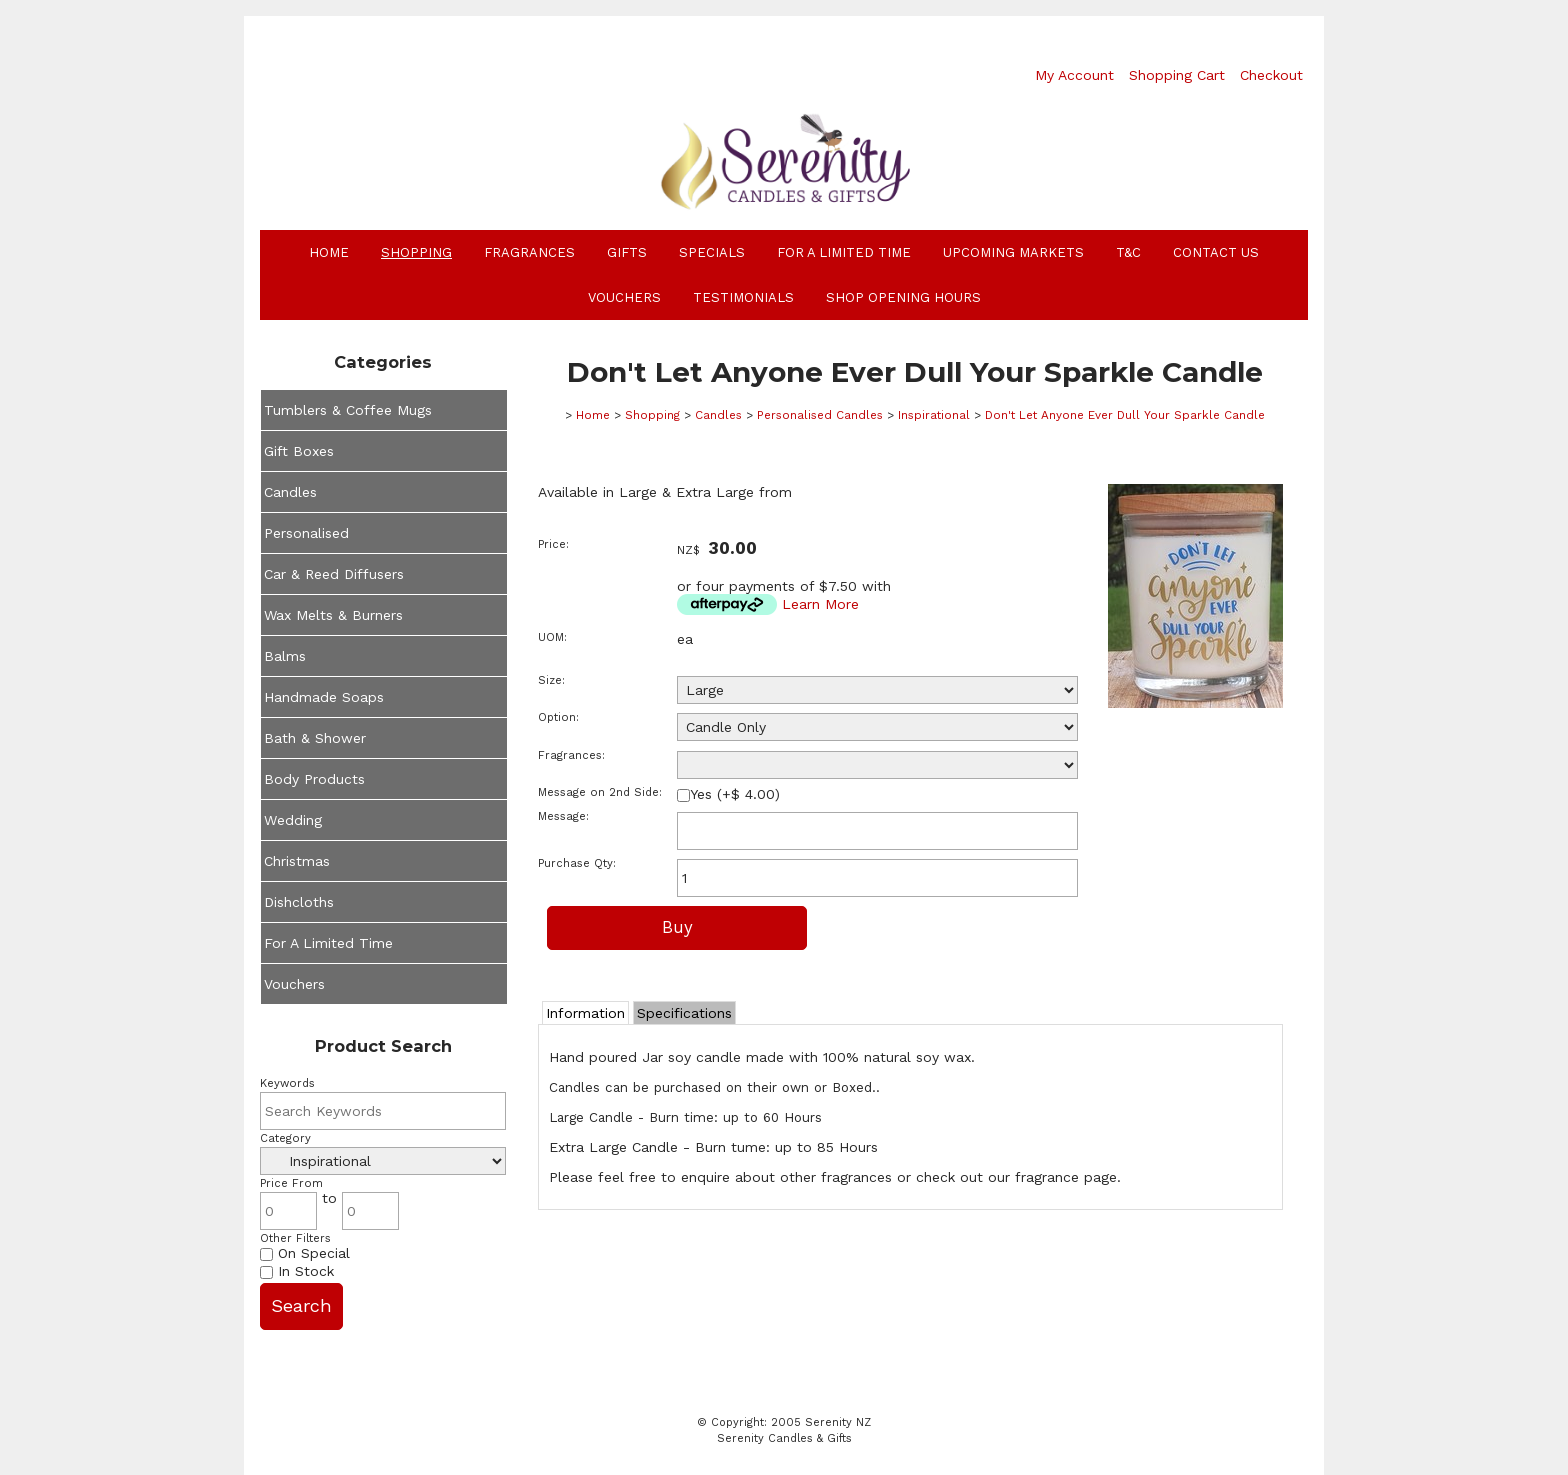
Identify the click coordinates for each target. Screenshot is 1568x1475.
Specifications (684, 1013)
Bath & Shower (315, 738)
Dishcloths (299, 902)
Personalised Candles (820, 415)
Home (329, 252)
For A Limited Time (844, 252)
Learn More (820, 604)
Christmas (297, 861)
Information (585, 1013)
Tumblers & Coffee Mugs (348, 410)
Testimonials (743, 297)
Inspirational (934, 415)
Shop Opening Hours (903, 297)
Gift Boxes (299, 451)
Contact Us (1216, 252)
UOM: (552, 637)
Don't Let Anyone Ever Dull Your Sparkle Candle (1125, 415)
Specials (712, 252)
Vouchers (624, 297)
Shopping (416, 252)
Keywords (287, 1083)
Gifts (627, 252)
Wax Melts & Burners (333, 615)
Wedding (293, 820)
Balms (285, 656)
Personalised (306, 533)
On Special (305, 1253)
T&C (1128, 252)
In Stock (297, 1271)
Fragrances (529, 252)
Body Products (314, 779)
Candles (290, 492)
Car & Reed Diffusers (334, 574)
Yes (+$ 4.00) (728, 794)
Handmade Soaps (324, 697)
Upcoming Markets (1013, 252)
